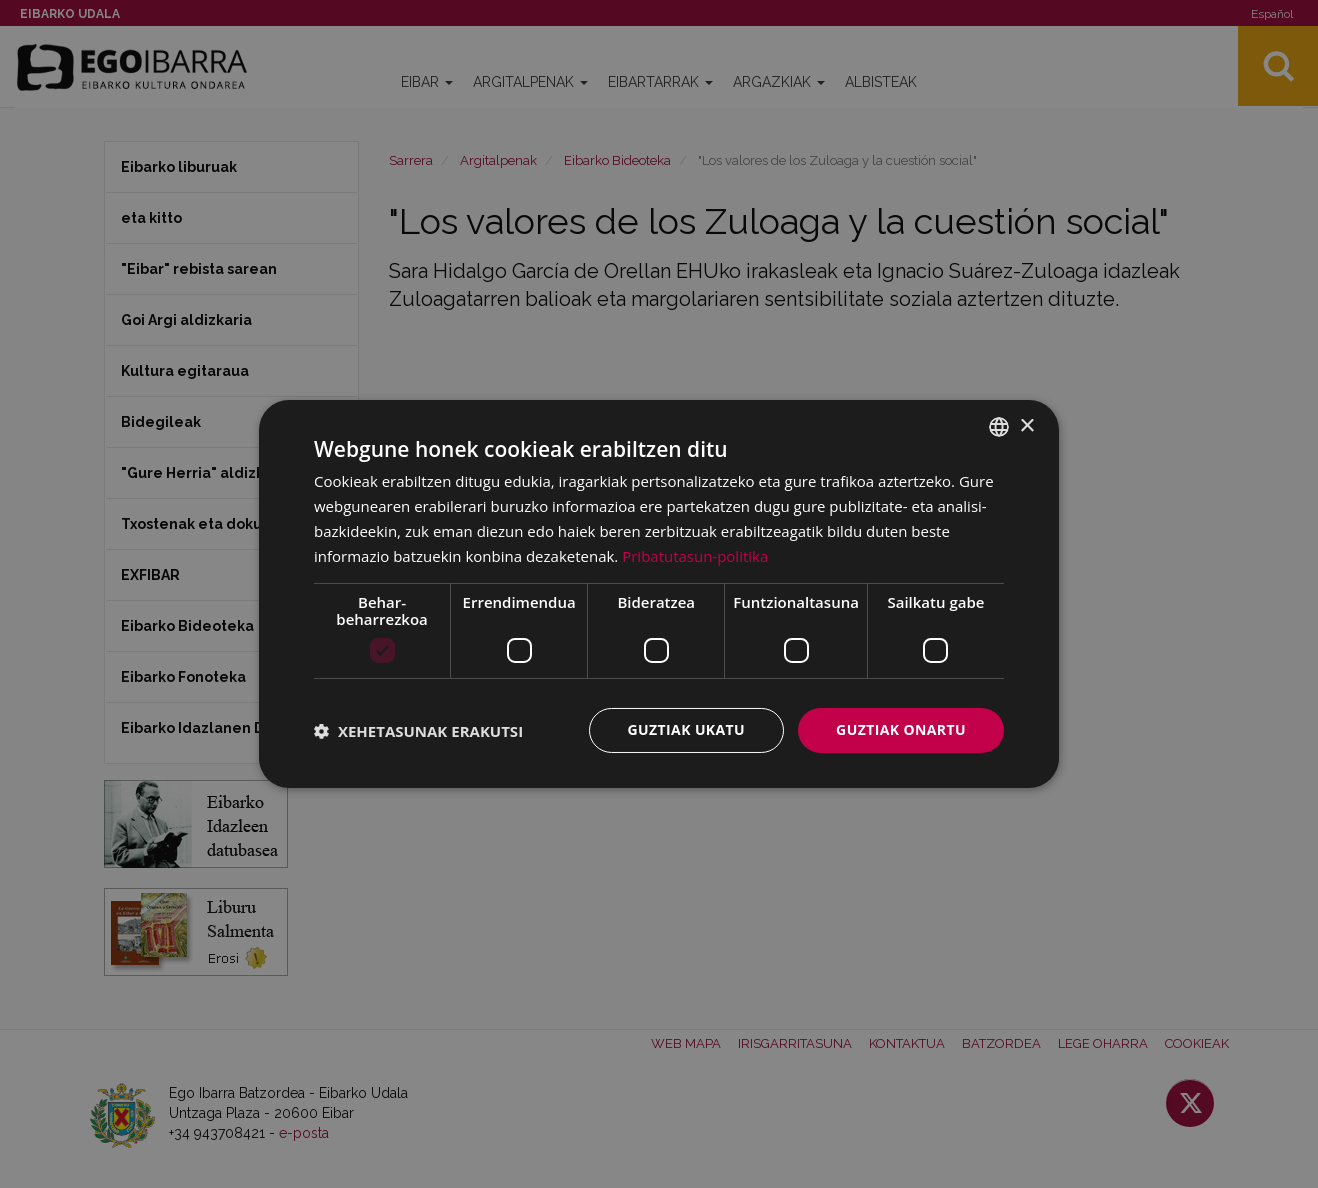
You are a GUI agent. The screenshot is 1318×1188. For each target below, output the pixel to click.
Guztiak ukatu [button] (687, 729)
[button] (418, 731)
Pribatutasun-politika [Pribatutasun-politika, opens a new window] (695, 556)
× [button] (1026, 425)
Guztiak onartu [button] (901, 729)
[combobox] (999, 427)
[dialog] (659, 594)
